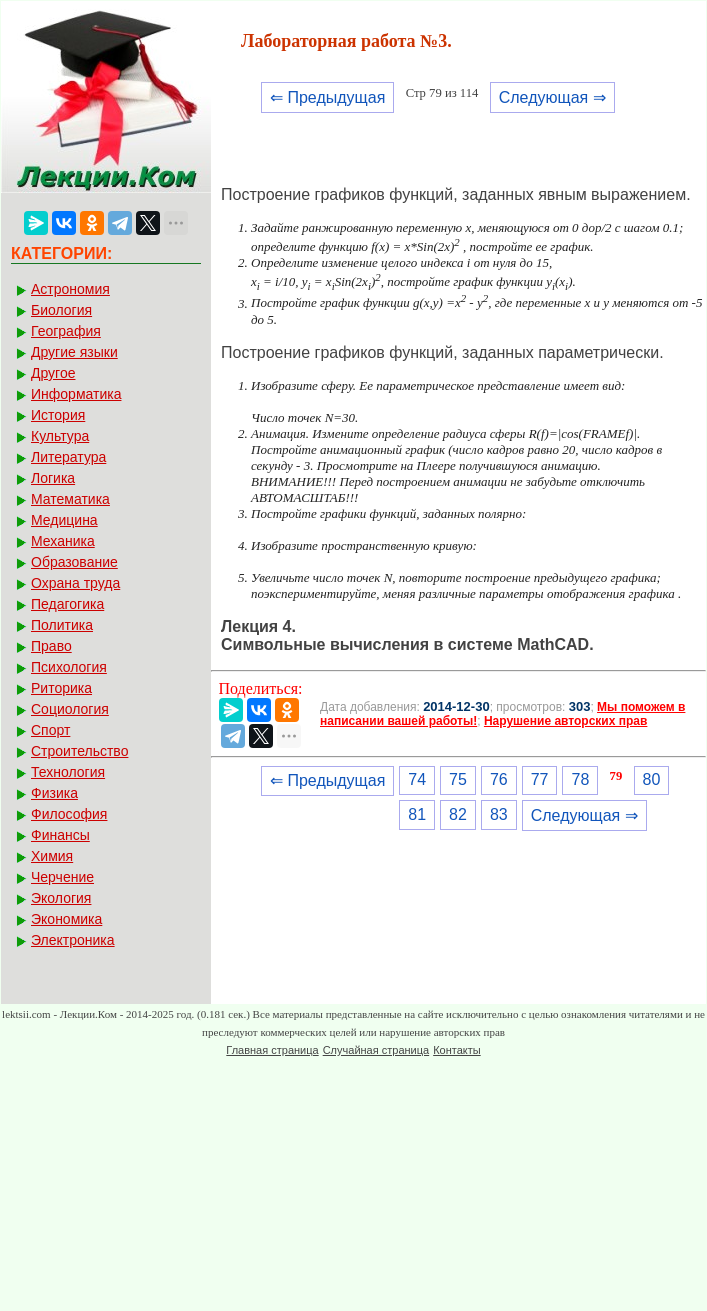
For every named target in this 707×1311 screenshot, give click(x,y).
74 (417, 779)
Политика (62, 625)
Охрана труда (75, 583)
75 (458, 779)
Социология (70, 709)
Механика (63, 541)
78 (580, 779)
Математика (70, 499)
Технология (68, 772)
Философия (69, 814)
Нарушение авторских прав (565, 721)
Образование (74, 562)
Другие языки (74, 352)
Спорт (50, 730)
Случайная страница (376, 1050)
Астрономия (70, 289)
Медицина (64, 520)
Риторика (61, 688)
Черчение (62, 877)
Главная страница (272, 1050)
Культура (60, 436)
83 (499, 814)
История (58, 415)
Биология (61, 310)
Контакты (457, 1050)
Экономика (66, 919)
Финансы (60, 835)
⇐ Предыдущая (327, 97)
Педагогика (67, 604)
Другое (53, 373)
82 (458, 814)
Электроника (73, 940)
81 (417, 814)
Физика (54, 793)
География (66, 331)
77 (540, 779)
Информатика (76, 394)
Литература (68, 457)
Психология (69, 667)
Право (51, 646)
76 (499, 779)
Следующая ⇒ (552, 97)
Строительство (79, 751)
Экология (61, 898)
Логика (53, 478)
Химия (52, 856)
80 (652, 779)
